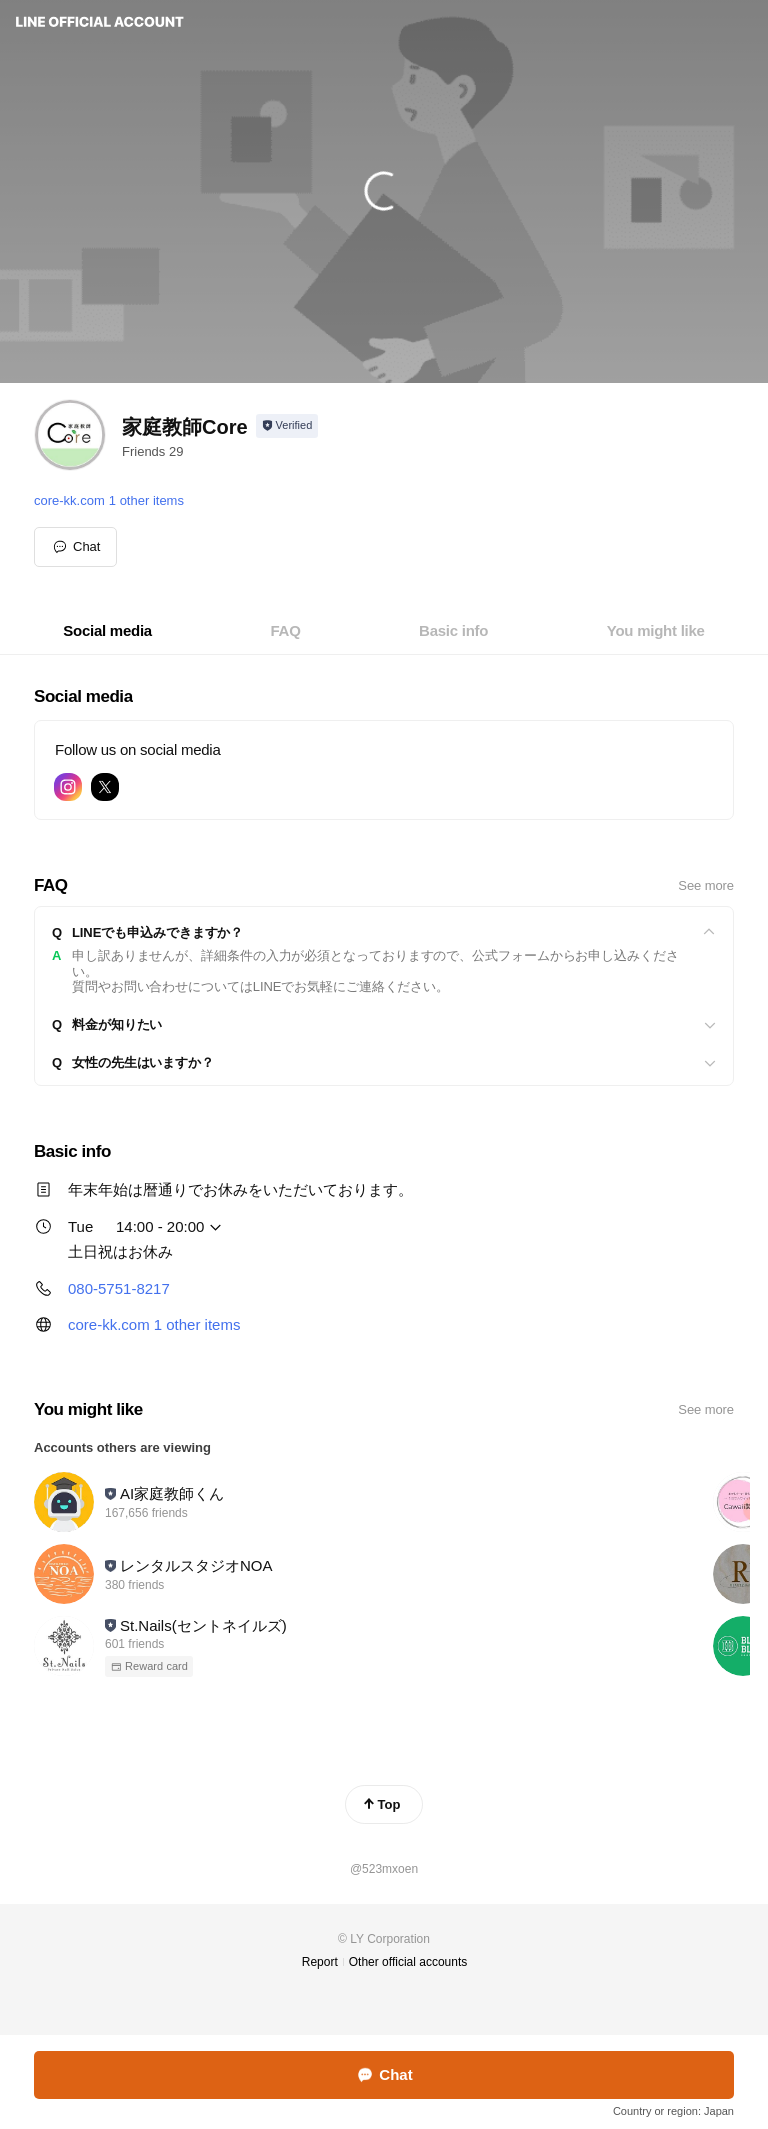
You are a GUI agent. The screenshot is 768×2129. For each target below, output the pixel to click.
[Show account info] (287, 426)
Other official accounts (408, 1962)
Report (320, 1962)
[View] (384, 933)
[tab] (107, 631)
